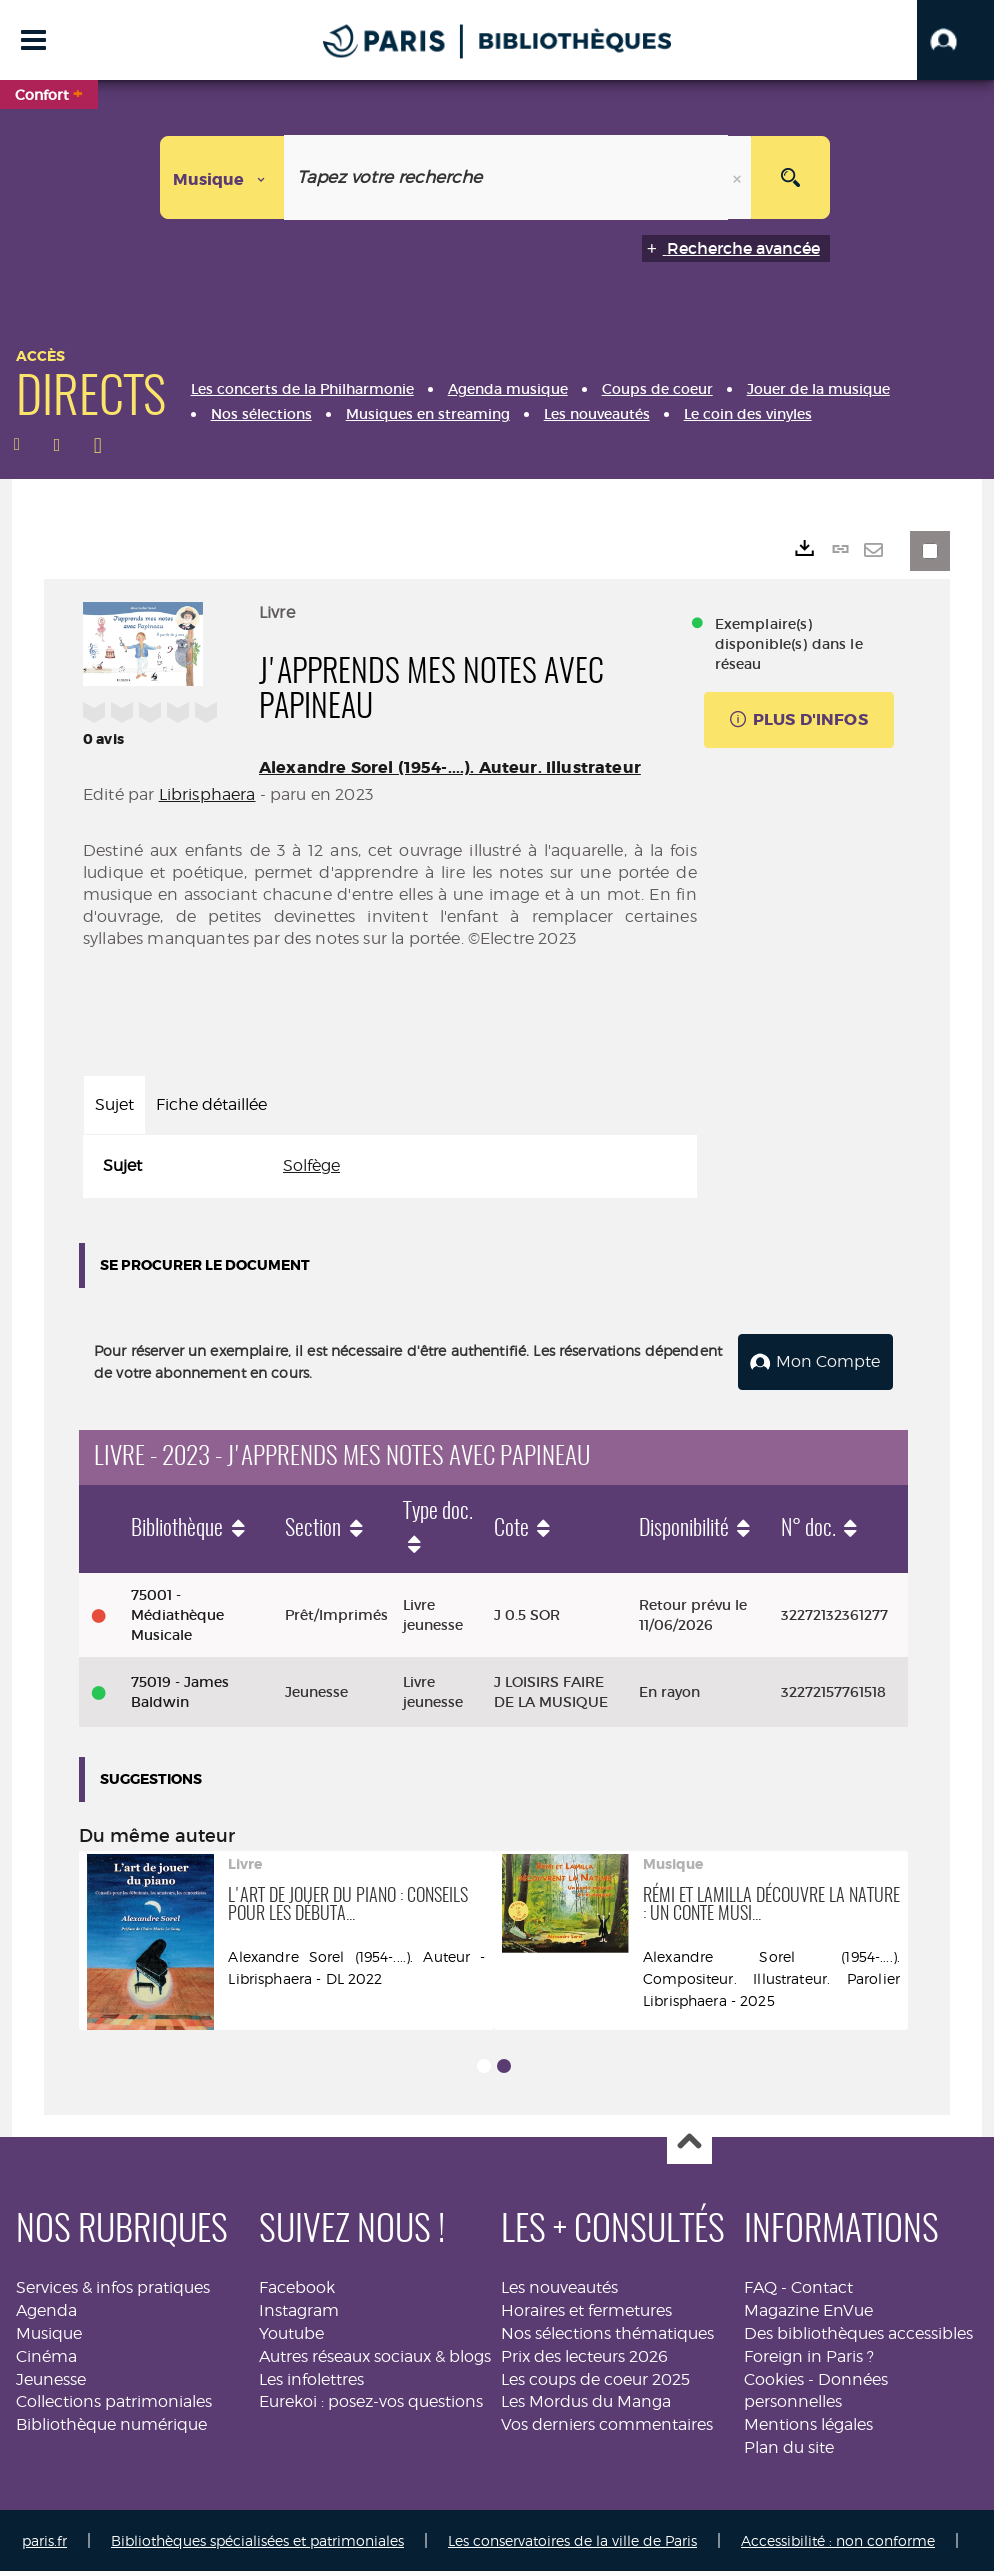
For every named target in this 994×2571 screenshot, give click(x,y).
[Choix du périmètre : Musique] (222, 177)
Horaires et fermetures (586, 2308)
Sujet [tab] (114, 1104)
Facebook (297, 2285)
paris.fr (44, 2538)
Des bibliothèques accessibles (858, 2331)
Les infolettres (311, 2377)
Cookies (774, 2377)
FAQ (760, 2285)
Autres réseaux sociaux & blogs (375, 2354)
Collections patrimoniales (114, 2400)
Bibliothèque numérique (111, 2422)
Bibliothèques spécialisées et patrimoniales (257, 2538)
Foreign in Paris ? (809, 2354)
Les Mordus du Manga (586, 2400)
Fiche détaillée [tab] (211, 1104)
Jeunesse (51, 2377)
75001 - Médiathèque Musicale (177, 1613)
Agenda (46, 2308)
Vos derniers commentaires (607, 2422)
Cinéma (46, 2354)
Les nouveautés (559, 2285)
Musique (49, 2331)
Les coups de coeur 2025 (595, 2377)
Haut (689, 2140)
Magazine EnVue (808, 2308)
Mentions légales (808, 2422)
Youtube (291, 2331)
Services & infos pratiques (113, 2285)
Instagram (299, 2308)
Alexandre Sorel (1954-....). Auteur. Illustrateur (450, 767)
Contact (822, 2285)
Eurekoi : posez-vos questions (371, 2400)
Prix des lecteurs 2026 (584, 2354)
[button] (955, 40)
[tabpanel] (390, 1166)
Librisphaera (207, 794)
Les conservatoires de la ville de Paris (572, 2538)
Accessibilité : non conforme (838, 2538)
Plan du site (789, 2445)
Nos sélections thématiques (607, 2331)
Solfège (311, 1165)
